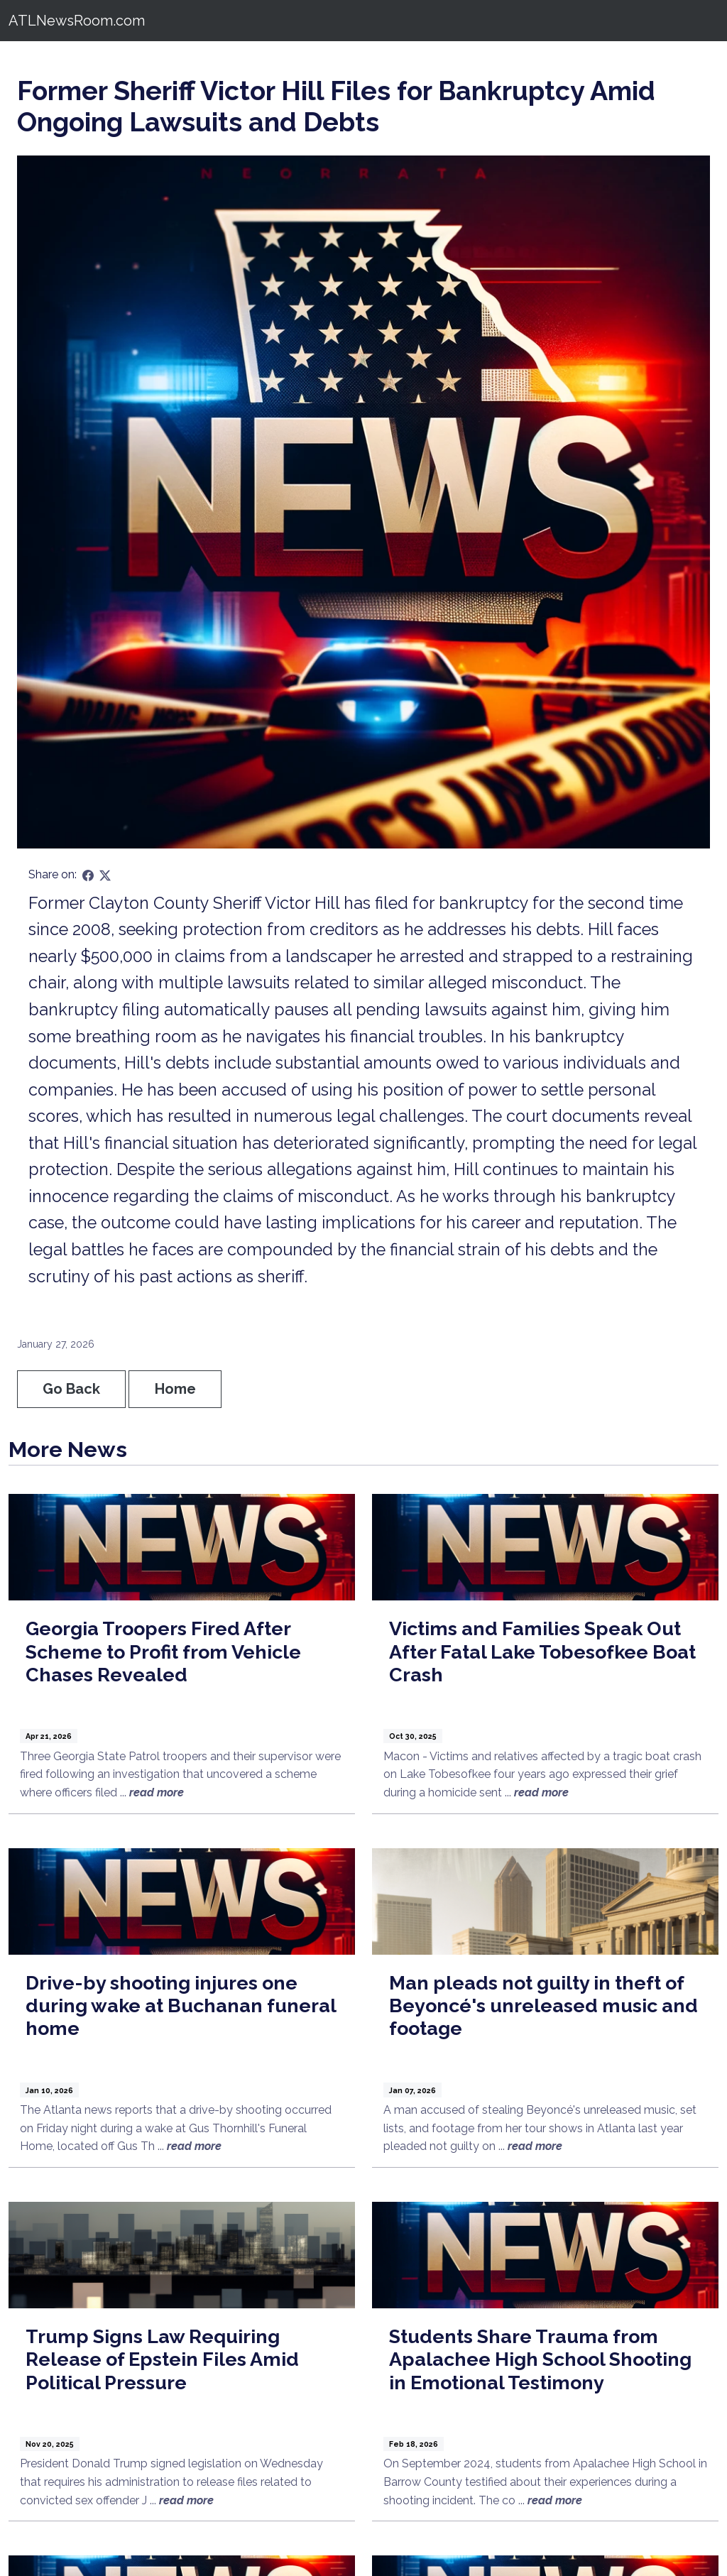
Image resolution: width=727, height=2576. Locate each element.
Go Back (71, 1388)
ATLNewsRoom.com (77, 20)
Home (175, 1388)
